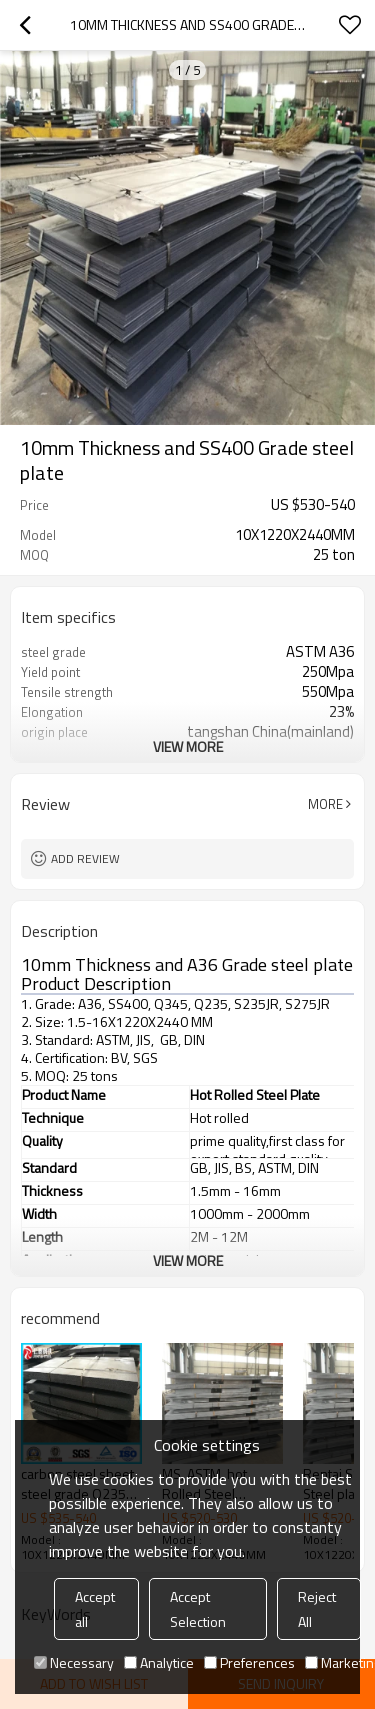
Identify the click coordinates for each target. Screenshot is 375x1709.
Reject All (317, 1609)
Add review (85, 858)
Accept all (95, 1609)
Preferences (249, 1662)
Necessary (74, 1662)
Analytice (159, 1662)
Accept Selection (198, 1609)
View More (188, 746)
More (325, 804)
